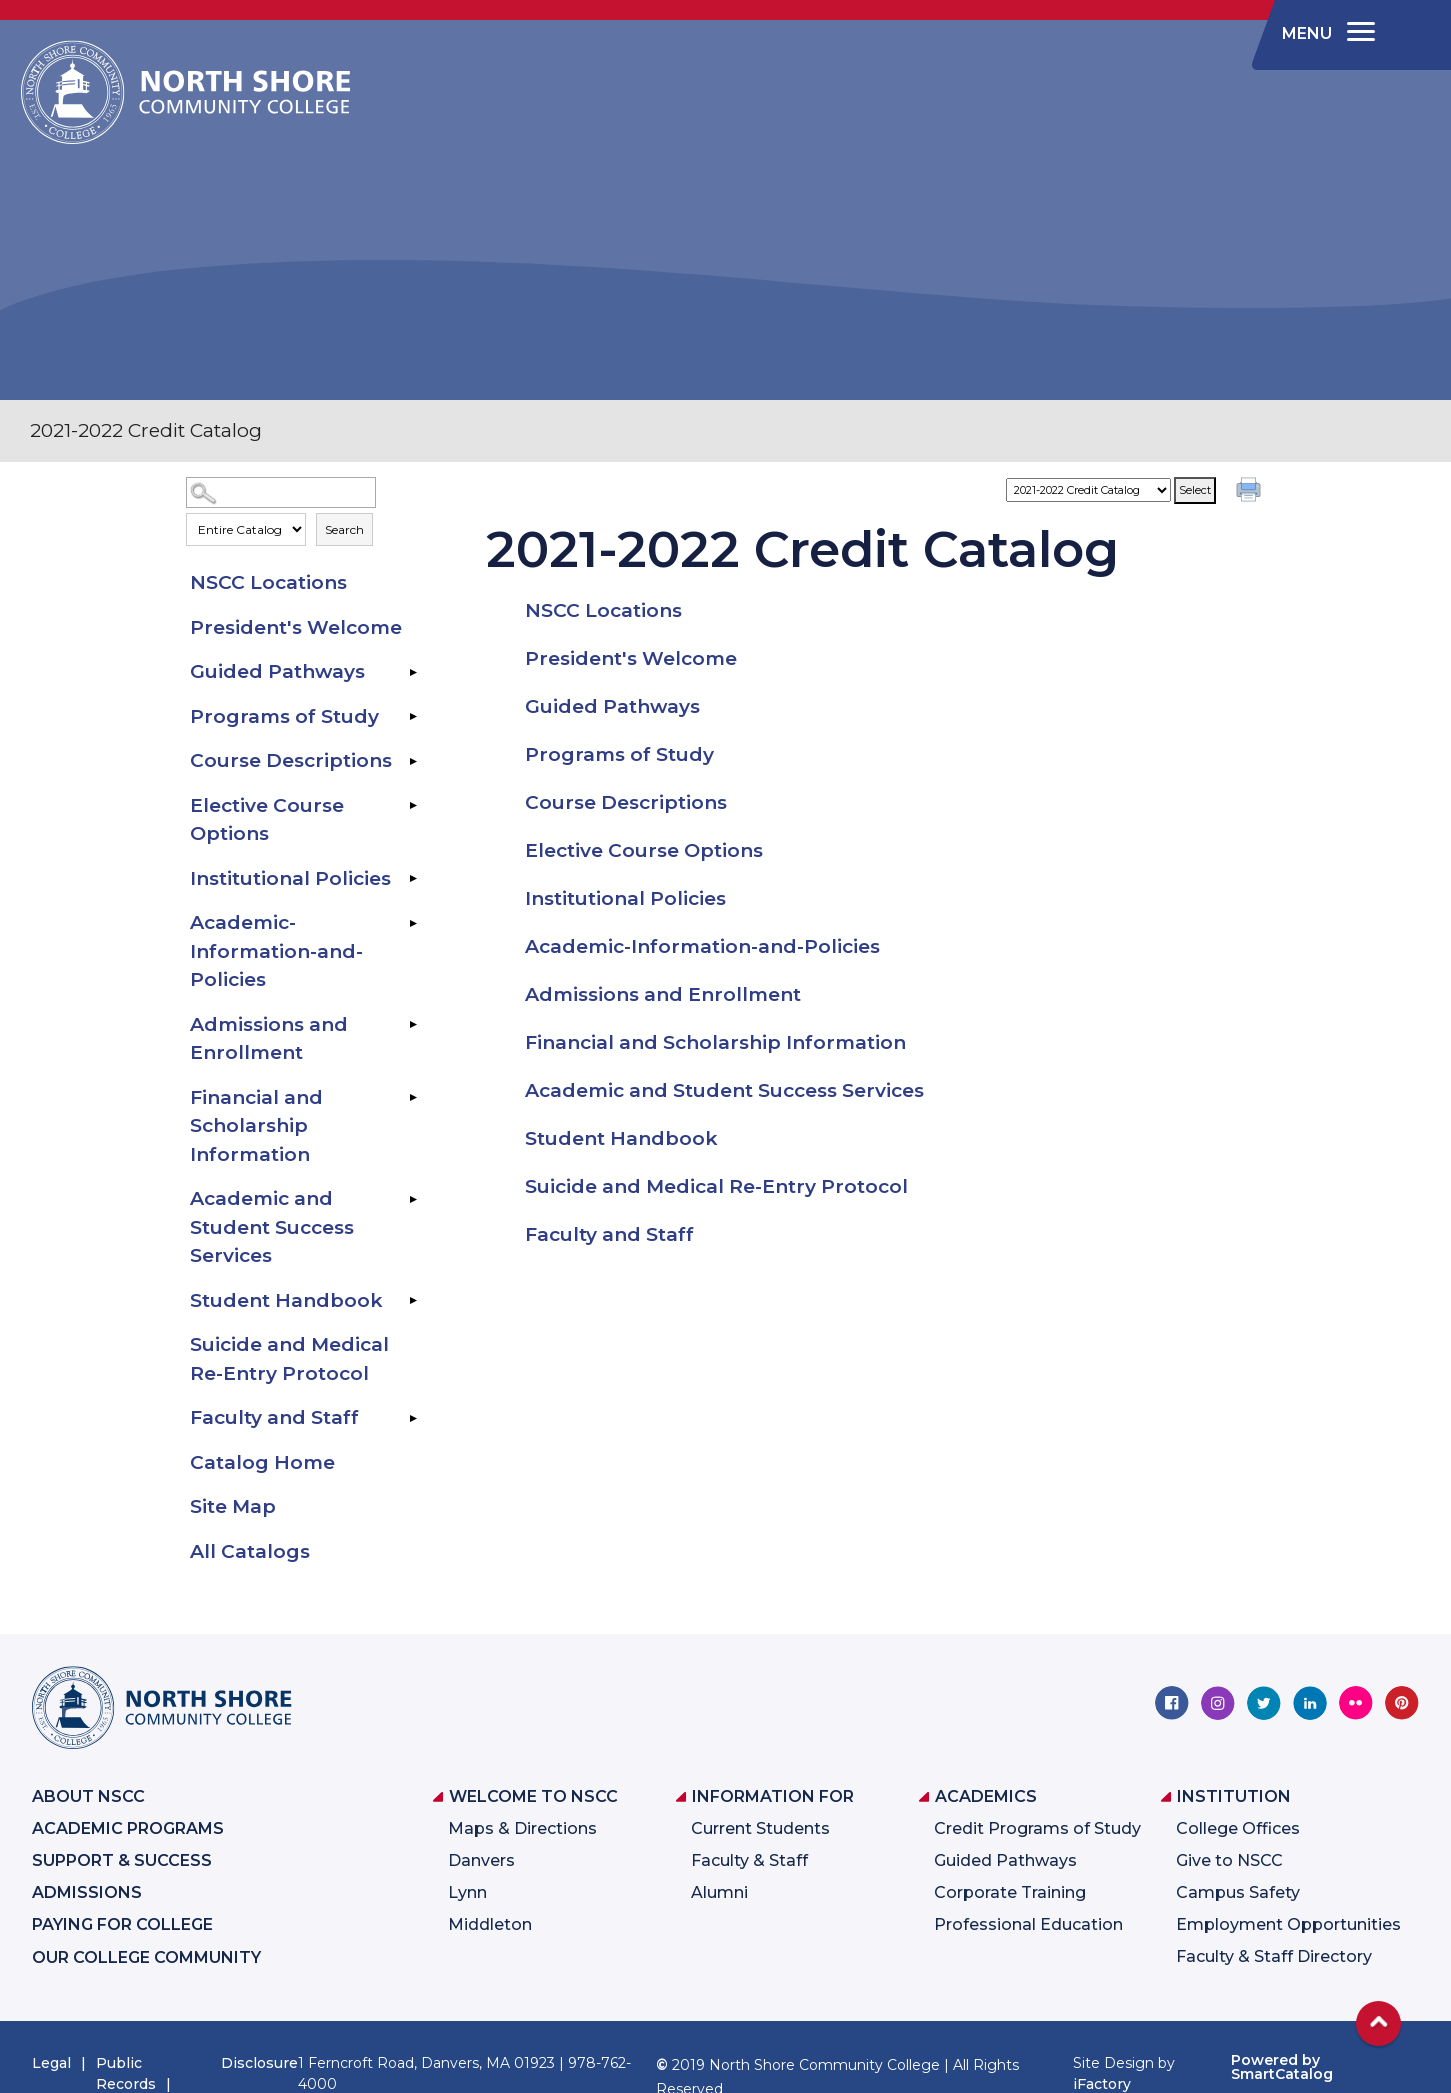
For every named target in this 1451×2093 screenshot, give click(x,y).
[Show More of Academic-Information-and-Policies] (413, 923)
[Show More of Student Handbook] (413, 1301)
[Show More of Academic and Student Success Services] (413, 1199)
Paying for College (122, 1924)
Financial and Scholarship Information (256, 1126)
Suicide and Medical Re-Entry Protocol (289, 1359)
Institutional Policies (290, 878)
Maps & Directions (522, 1828)
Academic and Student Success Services (272, 1227)
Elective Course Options (267, 820)
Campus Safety (1238, 1892)
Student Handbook (286, 1300)
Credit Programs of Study (1037, 1828)
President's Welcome (296, 627)
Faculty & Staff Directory (1274, 1956)
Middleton (490, 1924)
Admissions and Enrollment (269, 1039)
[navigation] (1325, 34)
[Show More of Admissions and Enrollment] (413, 1025)
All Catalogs (250, 1551)
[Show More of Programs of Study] (413, 717)
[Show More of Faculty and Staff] (413, 1418)
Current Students (760, 1828)
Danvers (481, 1860)
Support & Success (122, 1860)
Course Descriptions (291, 760)
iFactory (1102, 2084)
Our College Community (146, 1957)
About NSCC (88, 1796)
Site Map (233, 1506)
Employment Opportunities (1288, 1924)
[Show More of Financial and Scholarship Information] (413, 1098)
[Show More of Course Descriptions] (413, 761)
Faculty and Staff (274, 1417)
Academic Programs (128, 1828)
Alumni (719, 1892)
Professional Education (1028, 1924)
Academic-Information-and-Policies (276, 951)
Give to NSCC (1229, 1860)
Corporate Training (1010, 1892)
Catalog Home (262, 1462)
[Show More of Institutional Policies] (413, 879)
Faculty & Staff (749, 1860)
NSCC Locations (268, 582)
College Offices (1238, 1828)
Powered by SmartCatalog (1282, 2067)
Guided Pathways (277, 671)
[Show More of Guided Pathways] (413, 672)
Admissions (87, 1892)
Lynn (467, 1892)
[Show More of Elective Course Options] (413, 806)
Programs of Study (284, 716)
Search (344, 529)
